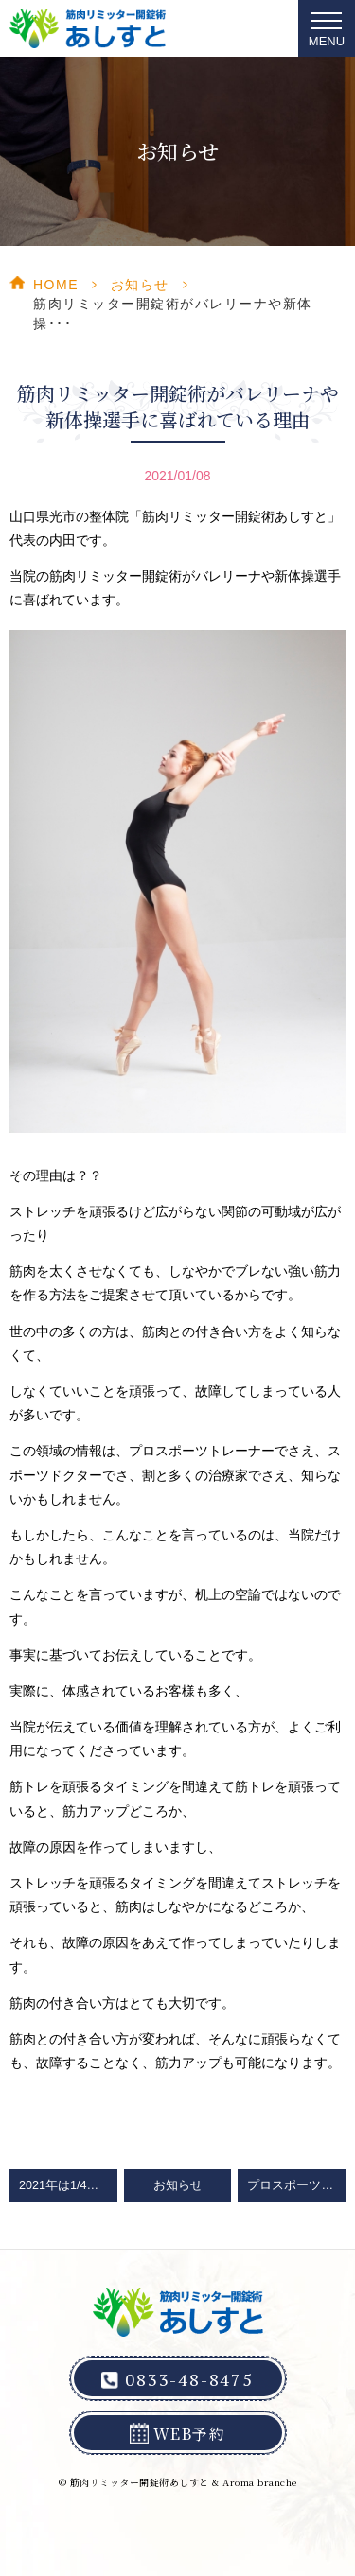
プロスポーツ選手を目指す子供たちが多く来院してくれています (296, 2185)
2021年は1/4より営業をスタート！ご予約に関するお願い (68, 2185)
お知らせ (140, 284)
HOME (56, 284)
